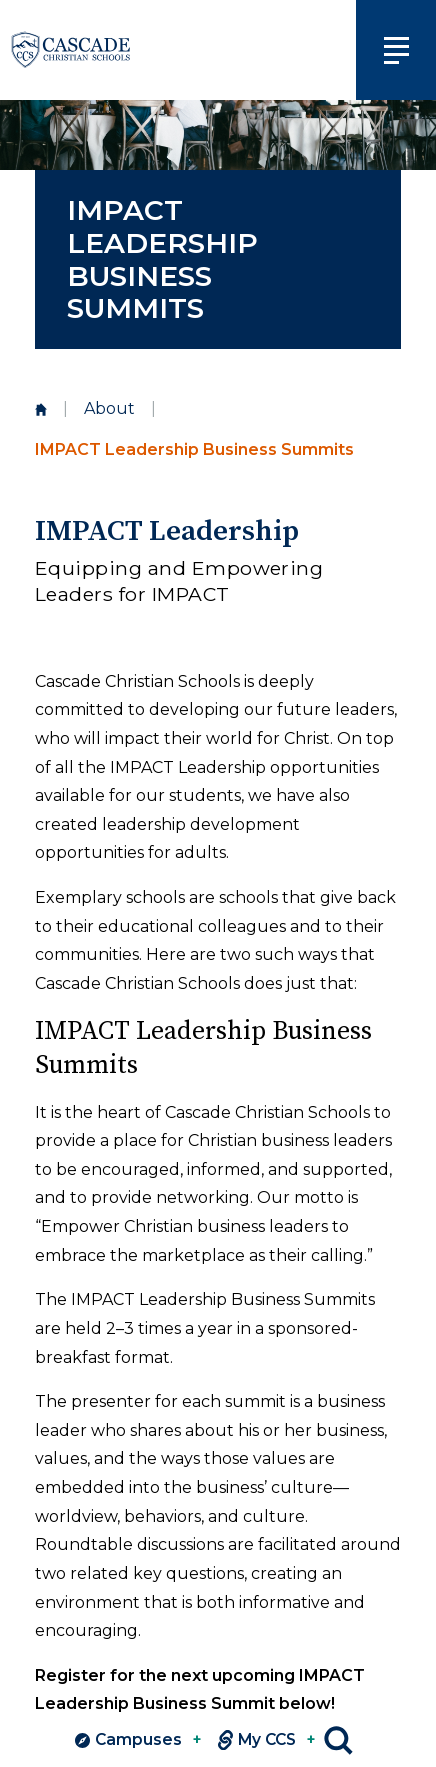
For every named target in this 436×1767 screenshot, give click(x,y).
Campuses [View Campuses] (138, 1740)
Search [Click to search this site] (338, 1740)
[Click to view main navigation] (396, 50)
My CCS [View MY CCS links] (267, 1740)
